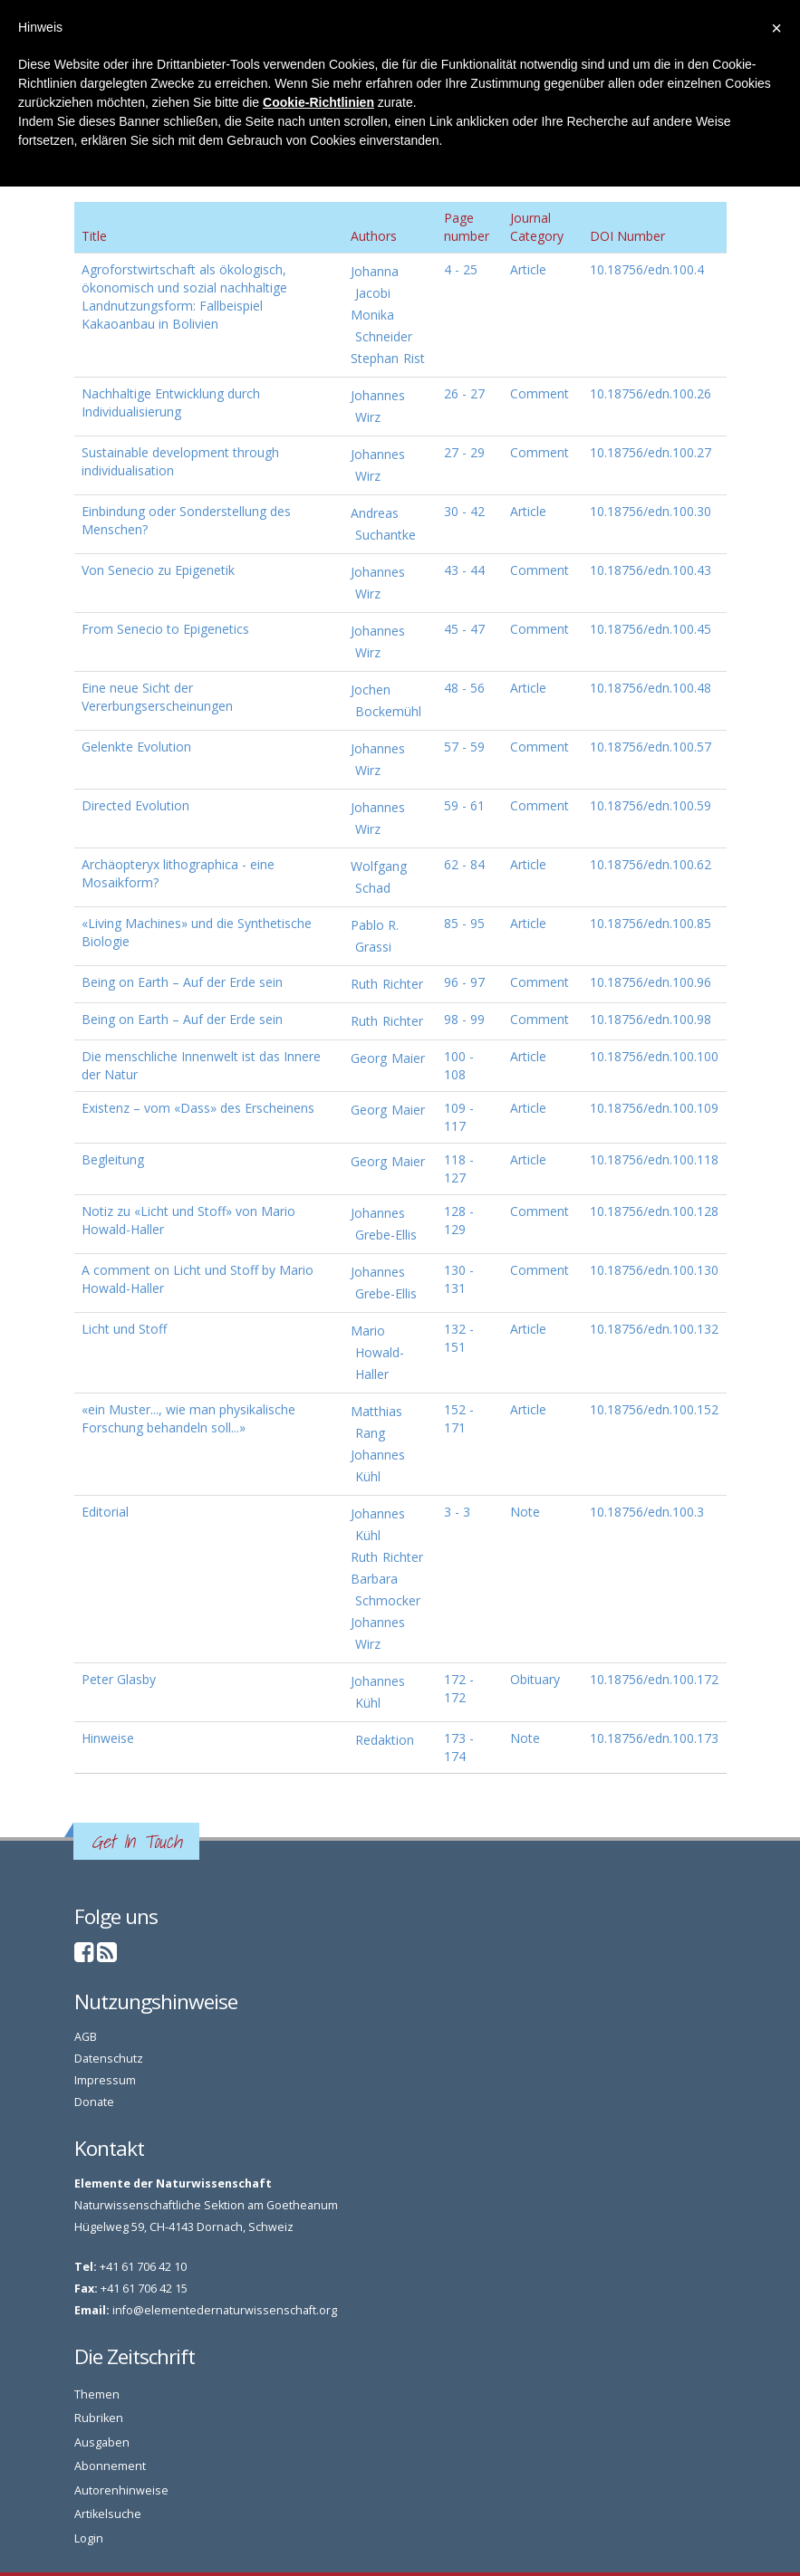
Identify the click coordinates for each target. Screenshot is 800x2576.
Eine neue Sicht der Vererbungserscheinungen (157, 696)
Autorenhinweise (121, 2490)
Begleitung (113, 1159)
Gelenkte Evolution (136, 746)
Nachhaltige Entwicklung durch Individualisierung (171, 402)
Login (88, 2538)
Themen (97, 2394)
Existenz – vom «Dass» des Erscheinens (198, 1107)
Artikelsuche (107, 2514)
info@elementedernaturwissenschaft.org (224, 2310)
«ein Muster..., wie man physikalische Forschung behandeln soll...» (188, 1418)
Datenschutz (108, 2058)
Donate (94, 2102)
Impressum (105, 2080)
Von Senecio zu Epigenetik (158, 570)
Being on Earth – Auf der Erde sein (182, 982)
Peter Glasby (119, 1679)
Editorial (105, 1511)
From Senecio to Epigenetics (165, 628)
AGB (85, 2037)
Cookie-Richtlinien (318, 102)
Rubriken (98, 2418)
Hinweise (108, 1738)
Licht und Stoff (124, 1328)
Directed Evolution (135, 805)
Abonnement (110, 2466)
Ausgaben (102, 2442)
